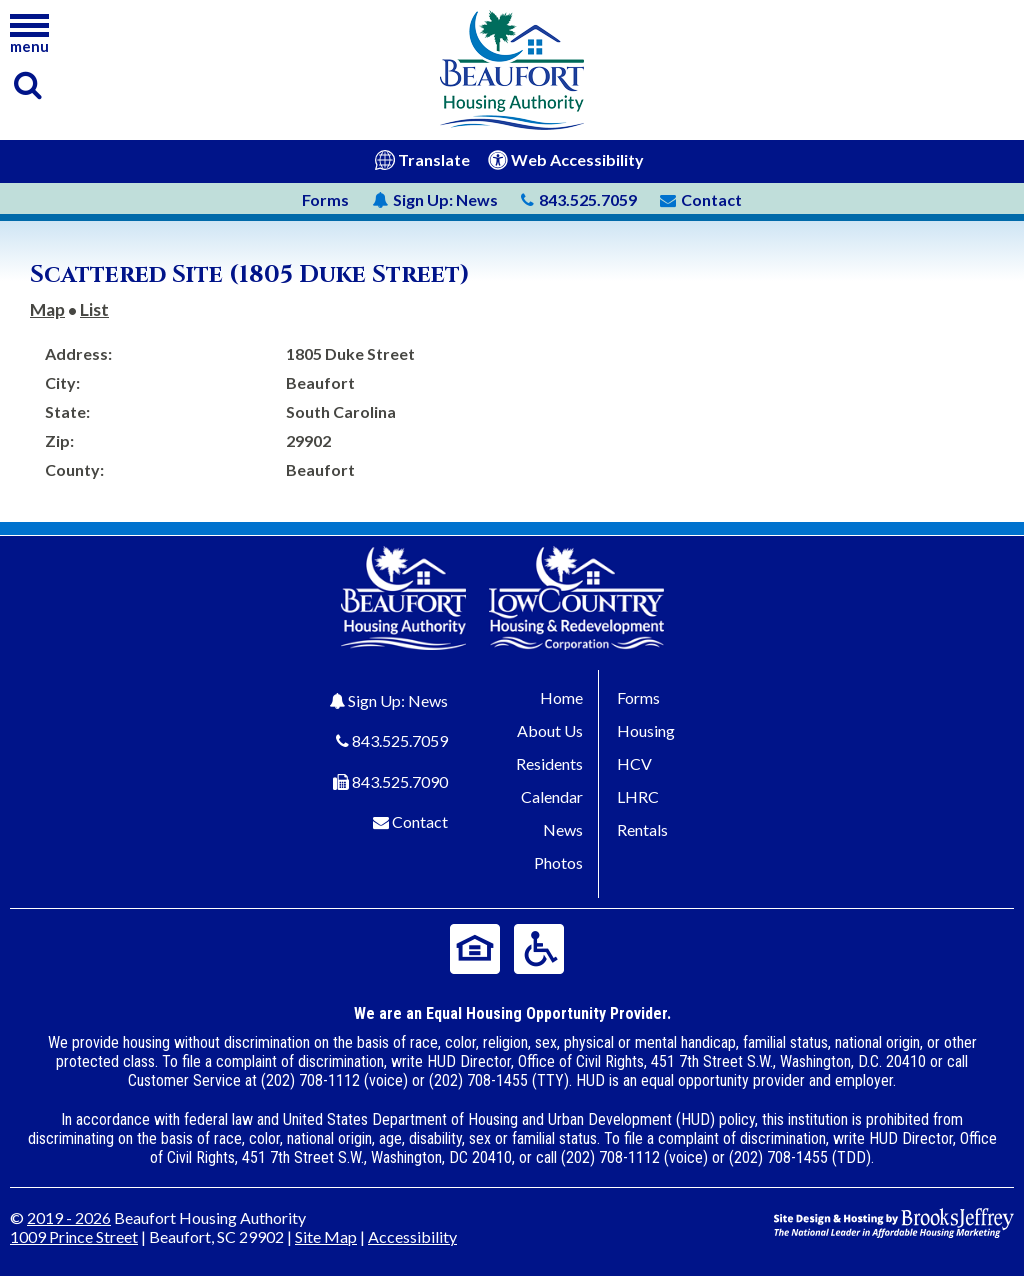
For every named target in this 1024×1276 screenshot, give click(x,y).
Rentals (642, 829)
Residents (549, 763)
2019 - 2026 (69, 1217)
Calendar (552, 796)
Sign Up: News (398, 700)
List (94, 309)
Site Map (326, 1236)
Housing (646, 730)
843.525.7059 (400, 740)
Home (561, 697)
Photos (558, 862)
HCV (634, 763)
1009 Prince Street (74, 1236)
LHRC (638, 796)
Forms (325, 199)
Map (47, 309)
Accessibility (412, 1236)
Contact (420, 821)
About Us (550, 730)
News (435, 199)
